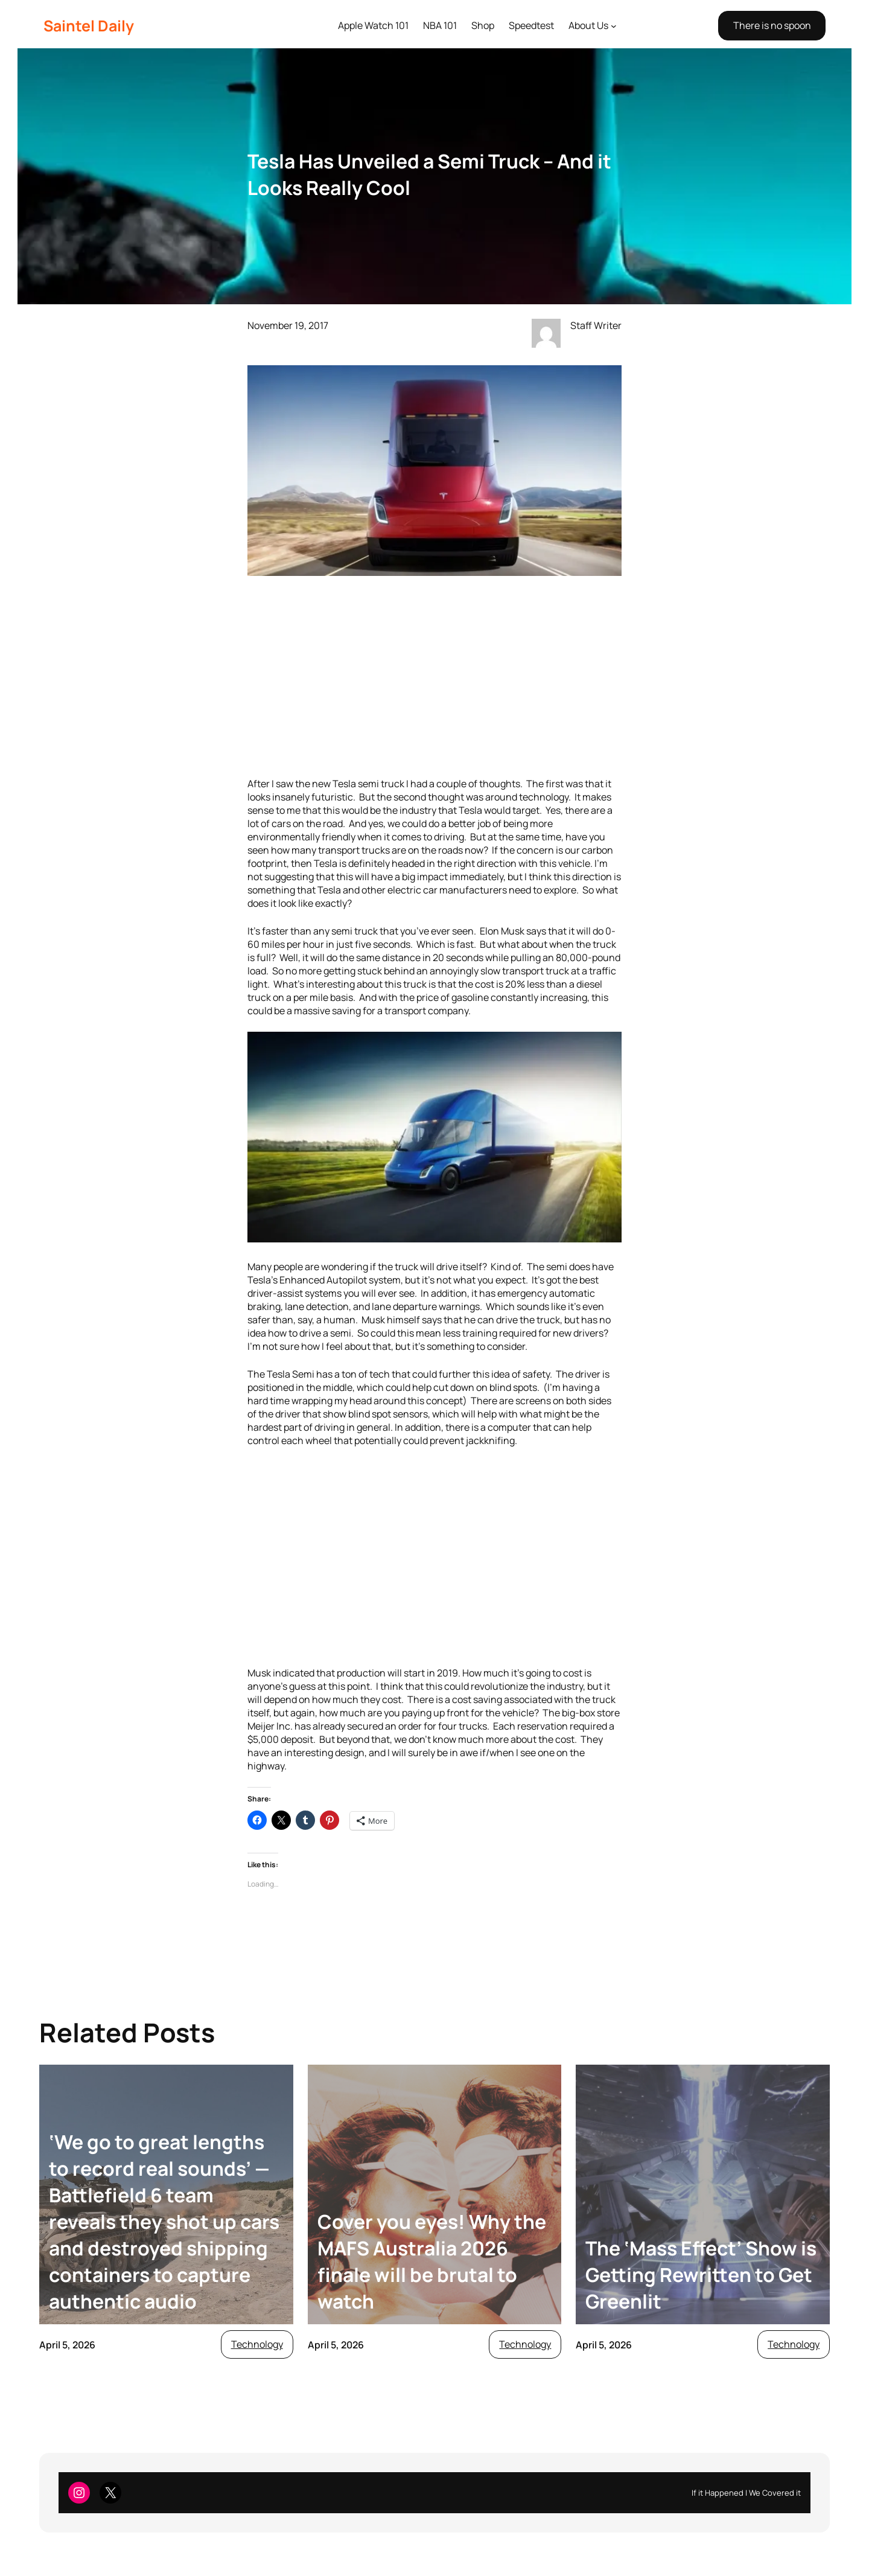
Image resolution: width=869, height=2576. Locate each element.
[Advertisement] (434, 677)
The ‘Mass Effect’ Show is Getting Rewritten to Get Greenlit (700, 2275)
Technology (257, 2344)
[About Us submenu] (614, 26)
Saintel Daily (88, 25)
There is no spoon (772, 25)
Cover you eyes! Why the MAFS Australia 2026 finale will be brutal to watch (431, 2261)
